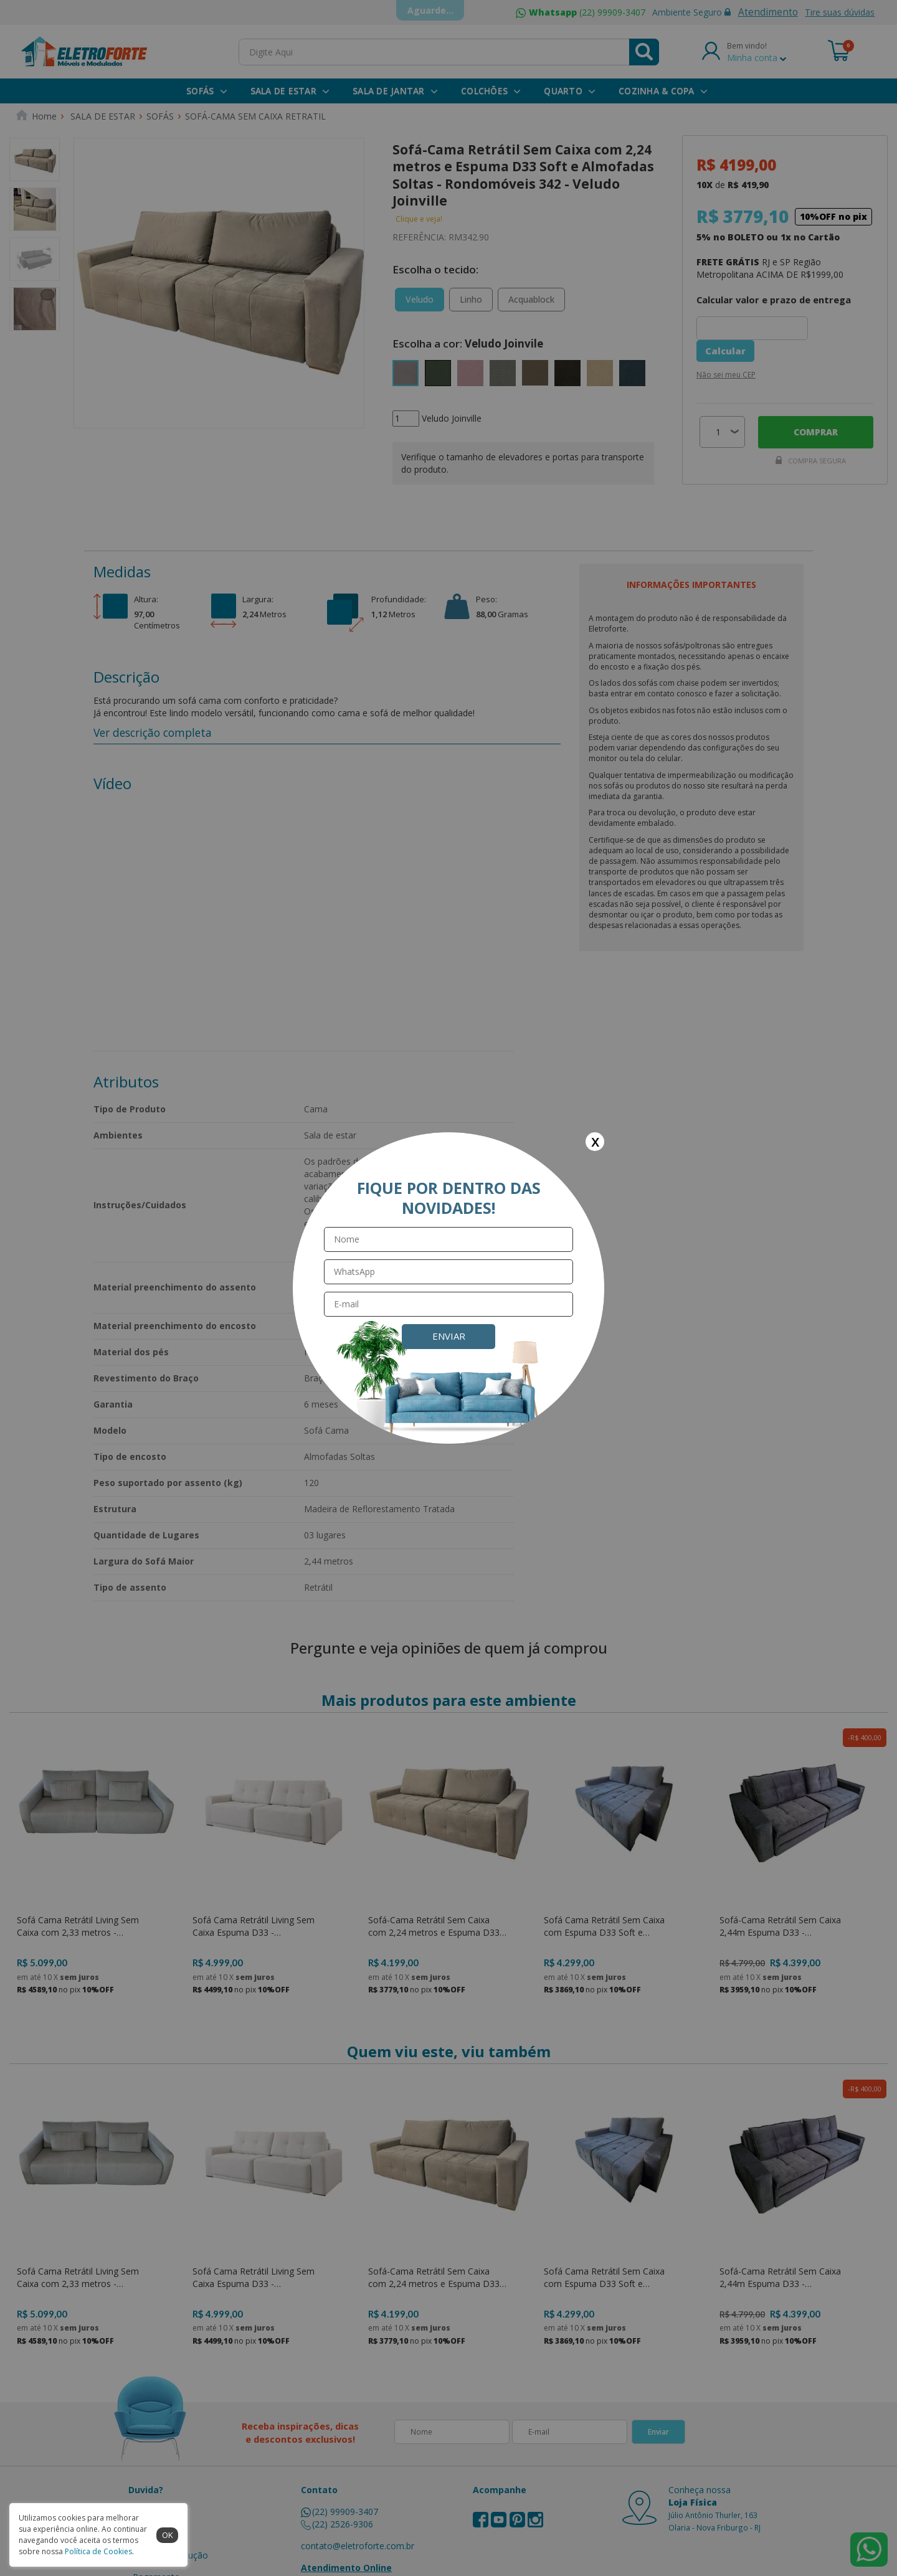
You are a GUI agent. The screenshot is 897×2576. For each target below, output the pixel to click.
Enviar (448, 1336)
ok (167, 2534)
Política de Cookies (98, 2551)
